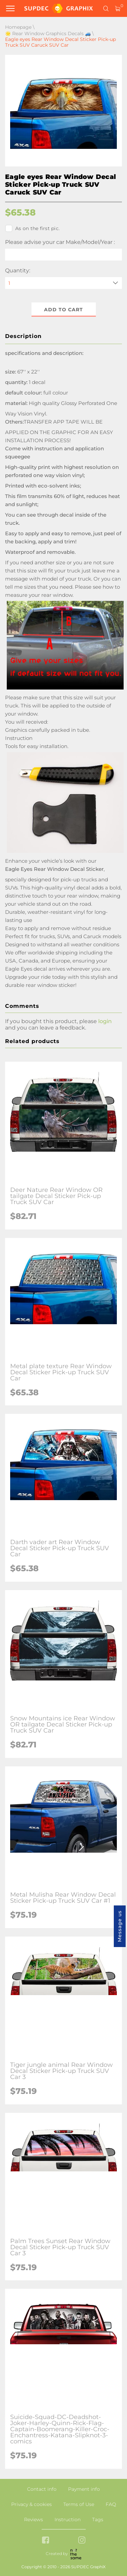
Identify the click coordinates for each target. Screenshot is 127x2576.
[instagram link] (82, 2540)
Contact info (42, 2489)
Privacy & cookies (31, 2504)
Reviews (33, 2519)
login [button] (105, 1021)
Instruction (68, 2519)
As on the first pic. (32, 228)
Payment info (84, 2489)
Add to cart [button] (63, 310)
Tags (97, 2519)
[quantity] (63, 283)
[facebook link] (45, 2540)
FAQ (111, 2504)
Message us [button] (120, 1926)
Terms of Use (78, 2504)
